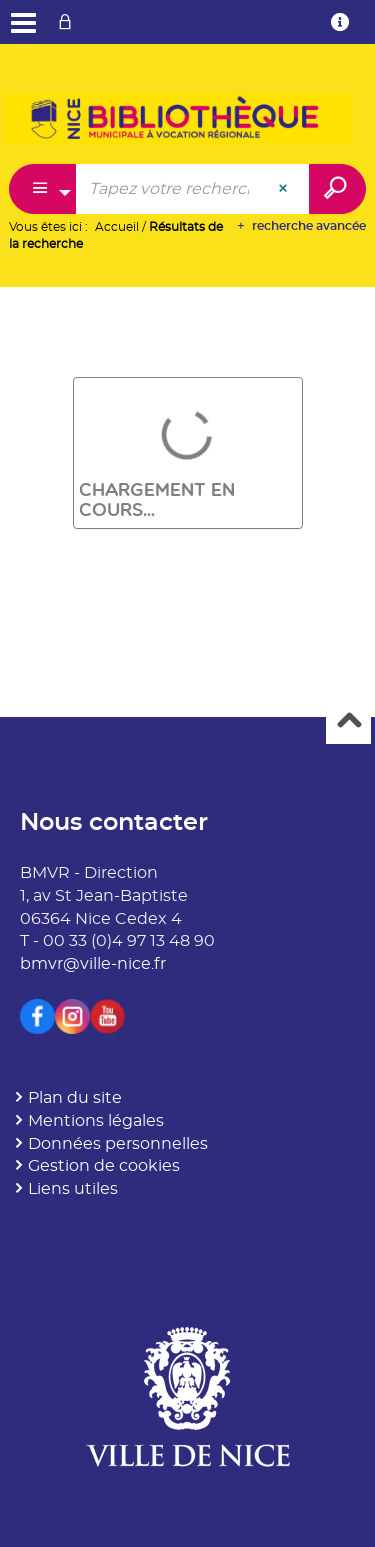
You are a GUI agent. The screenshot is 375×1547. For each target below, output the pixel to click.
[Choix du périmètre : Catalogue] (43, 189)
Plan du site (75, 1098)
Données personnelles (118, 1144)
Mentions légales (96, 1121)
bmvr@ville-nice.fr (93, 964)
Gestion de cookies (104, 1166)
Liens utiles (73, 1189)
